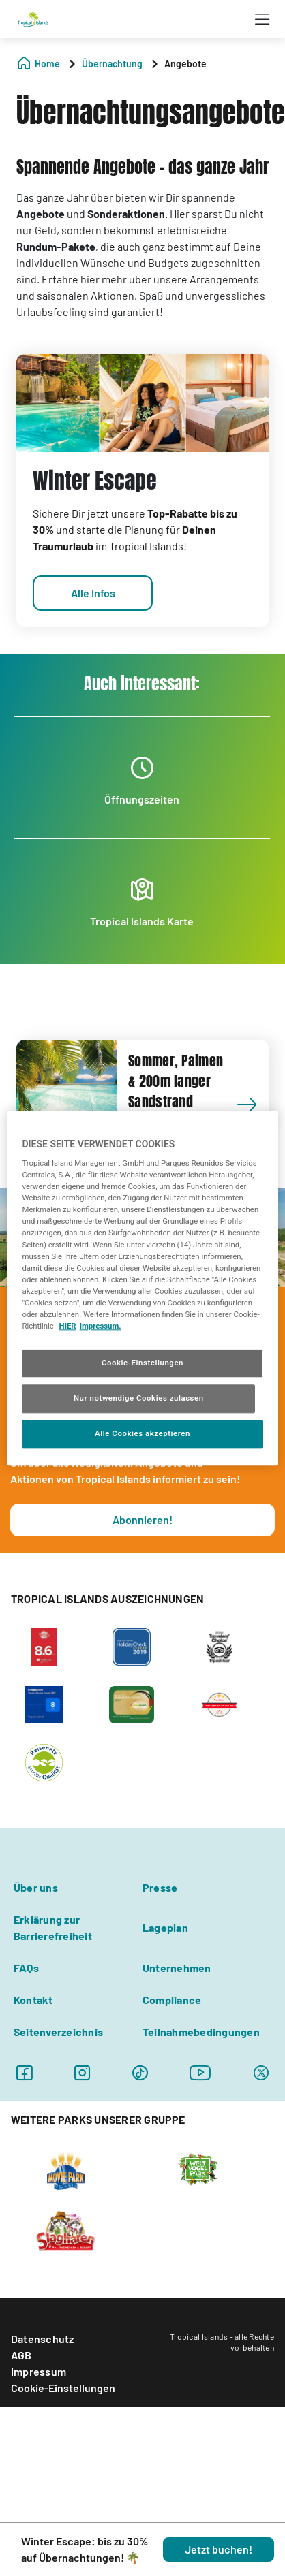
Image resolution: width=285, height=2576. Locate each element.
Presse (159, 1887)
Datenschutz (42, 2338)
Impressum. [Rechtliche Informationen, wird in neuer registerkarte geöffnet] (100, 1326)
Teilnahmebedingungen (201, 2031)
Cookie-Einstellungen (63, 2387)
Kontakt (33, 1999)
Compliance (171, 1999)
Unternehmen (176, 1967)
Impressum (38, 2371)
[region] (142, 1288)
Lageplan (165, 1927)
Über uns (36, 1887)
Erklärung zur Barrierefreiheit (53, 1927)
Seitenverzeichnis (58, 2031)
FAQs (26, 1967)
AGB (21, 2355)
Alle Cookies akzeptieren (142, 1433)
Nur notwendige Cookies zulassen (139, 1398)
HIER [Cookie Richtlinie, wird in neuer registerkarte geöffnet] (67, 1326)
